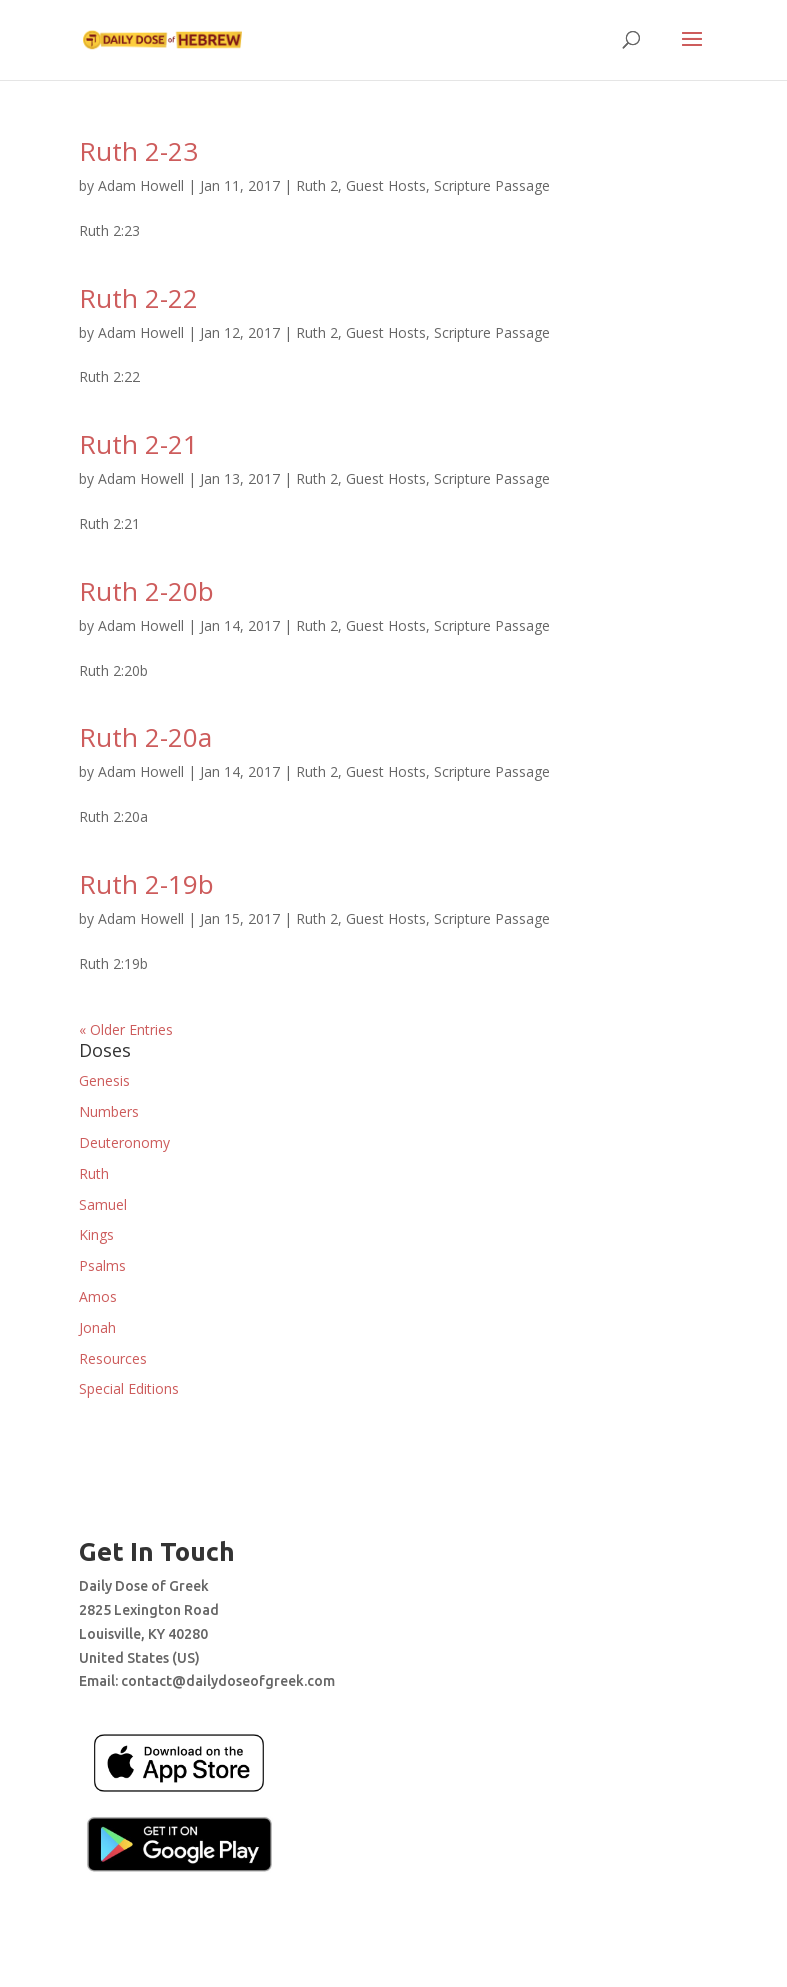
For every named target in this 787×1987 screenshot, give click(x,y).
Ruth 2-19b (146, 884)
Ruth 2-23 (138, 151)
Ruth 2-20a (145, 737)
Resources (113, 1358)
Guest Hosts (386, 185)
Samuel (103, 1204)
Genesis (104, 1080)
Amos (98, 1296)
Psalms (102, 1265)
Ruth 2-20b (146, 591)
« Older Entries (126, 1029)
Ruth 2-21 (138, 444)
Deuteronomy (124, 1142)
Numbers (109, 1111)
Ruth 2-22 (138, 298)
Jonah (97, 1327)
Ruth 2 (317, 185)
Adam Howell (141, 185)
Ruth (94, 1173)
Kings (96, 1234)
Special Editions (129, 1388)
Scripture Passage (492, 185)
